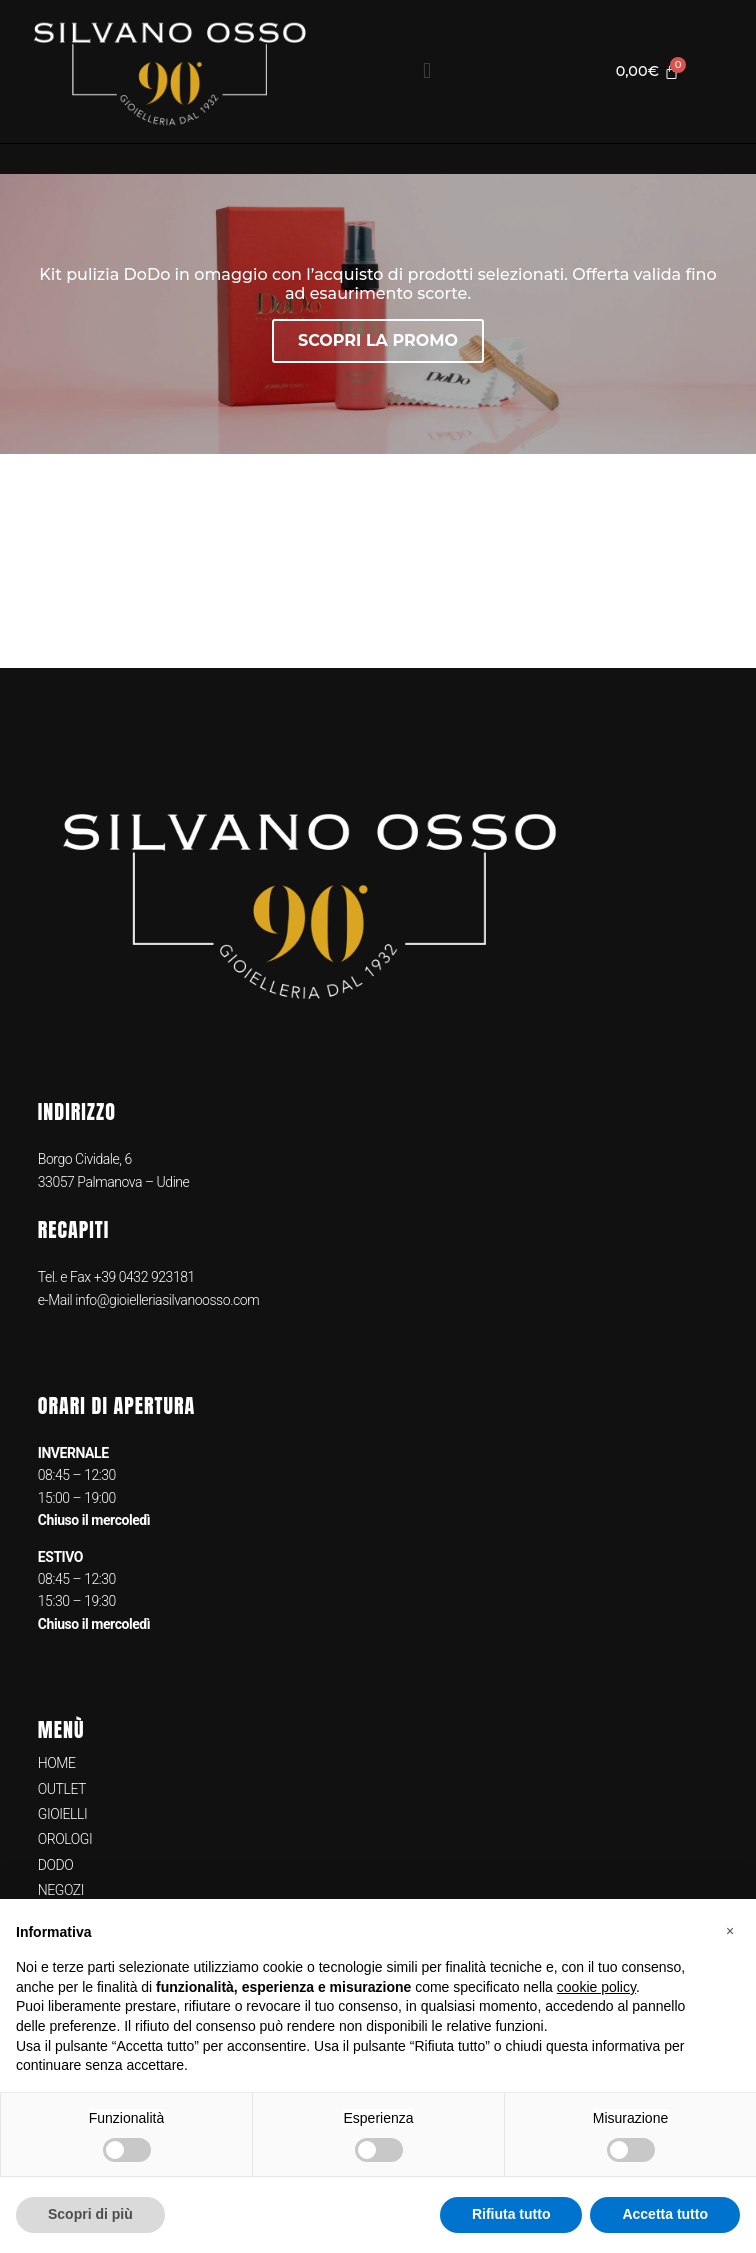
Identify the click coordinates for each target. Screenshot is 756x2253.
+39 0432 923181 (144, 1277)
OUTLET (62, 1789)
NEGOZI (61, 1890)
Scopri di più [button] (90, 2214)
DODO (56, 1865)
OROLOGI (65, 1839)
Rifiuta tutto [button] (511, 2214)
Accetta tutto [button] (665, 2214)
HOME (57, 1763)
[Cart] (647, 71)
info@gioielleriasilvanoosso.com (165, 1300)
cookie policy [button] (596, 1987)
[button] (427, 71)
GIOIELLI (62, 1814)
